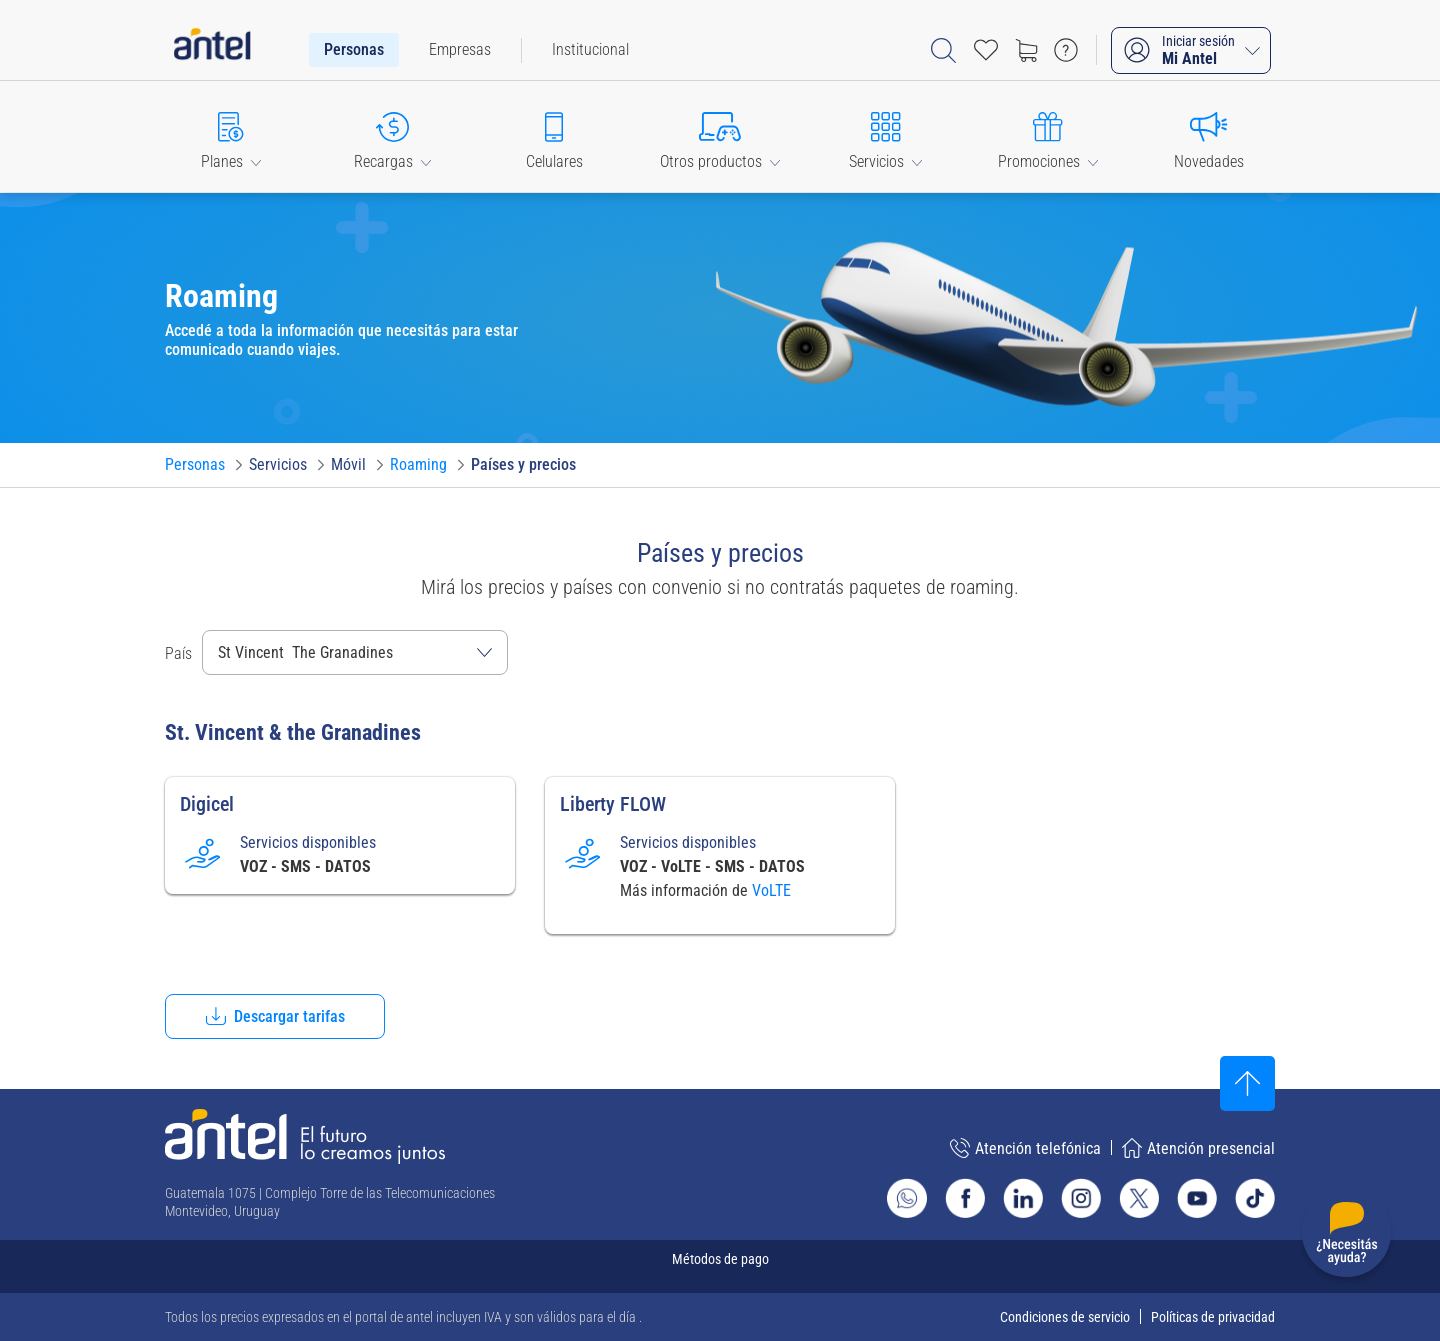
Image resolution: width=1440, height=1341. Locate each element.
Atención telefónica (1025, 1148)
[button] (231, 136)
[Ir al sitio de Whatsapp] (907, 1198)
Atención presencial (1198, 1148)
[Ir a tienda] (1026, 50)
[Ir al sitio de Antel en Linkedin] (1023, 1198)
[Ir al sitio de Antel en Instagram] (1081, 1198)
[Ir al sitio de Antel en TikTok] (1255, 1198)
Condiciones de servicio (1065, 1317)
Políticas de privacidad (1213, 1317)
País (178, 653)
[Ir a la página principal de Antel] (305, 1136)
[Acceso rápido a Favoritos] (986, 50)
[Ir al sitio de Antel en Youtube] (1197, 1198)
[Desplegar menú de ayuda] (1346, 1236)
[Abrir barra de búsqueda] (943, 50)
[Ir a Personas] (195, 465)
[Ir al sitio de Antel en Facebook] (965, 1198)
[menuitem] (354, 50)
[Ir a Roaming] (418, 465)
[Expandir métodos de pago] (720, 1266)
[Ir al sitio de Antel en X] (1139, 1198)
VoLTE (771, 890)
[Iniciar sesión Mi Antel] (1191, 50)
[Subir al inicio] (1247, 1083)
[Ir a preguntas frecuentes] (1066, 50)
